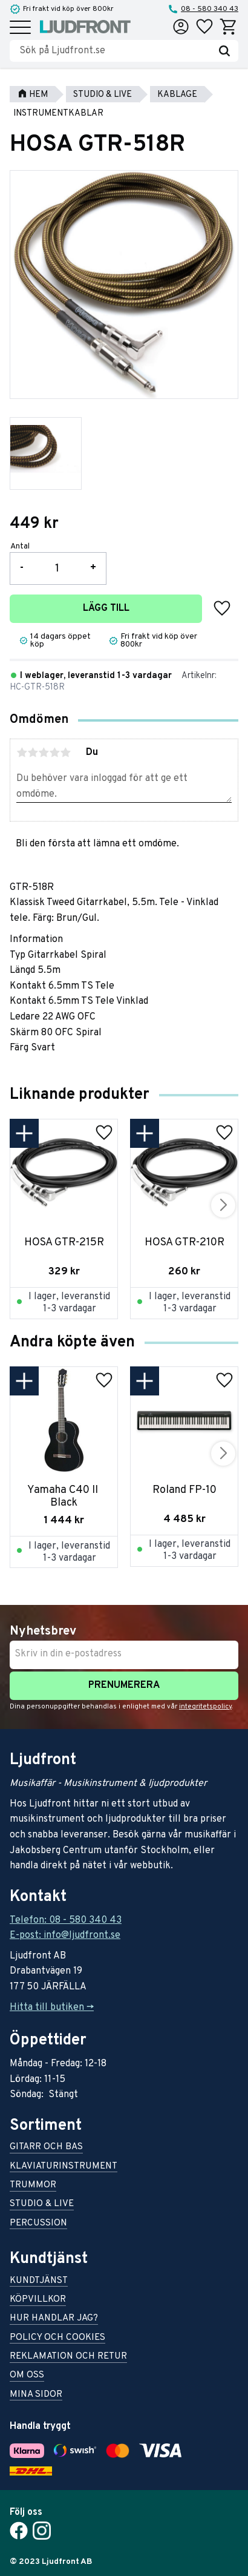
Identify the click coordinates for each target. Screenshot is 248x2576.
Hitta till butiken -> (52, 2007)
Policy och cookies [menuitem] (57, 2338)
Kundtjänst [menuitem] (39, 2281)
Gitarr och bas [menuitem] (46, 2148)
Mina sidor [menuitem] (36, 2395)
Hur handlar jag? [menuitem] (54, 2319)
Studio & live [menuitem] (42, 2204)
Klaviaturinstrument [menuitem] (63, 2167)
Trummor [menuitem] (33, 2186)
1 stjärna (21, 752)
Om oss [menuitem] (27, 2376)
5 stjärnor (65, 752)
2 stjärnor (32, 752)
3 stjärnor (43, 752)
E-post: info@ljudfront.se (65, 1935)
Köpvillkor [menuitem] (38, 2300)
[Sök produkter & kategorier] (114, 51)
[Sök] (224, 51)
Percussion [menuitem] (38, 2224)
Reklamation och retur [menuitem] (68, 2357)
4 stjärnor (54, 752)
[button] (20, 28)
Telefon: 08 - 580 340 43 (66, 1920)
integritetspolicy (205, 1706)
